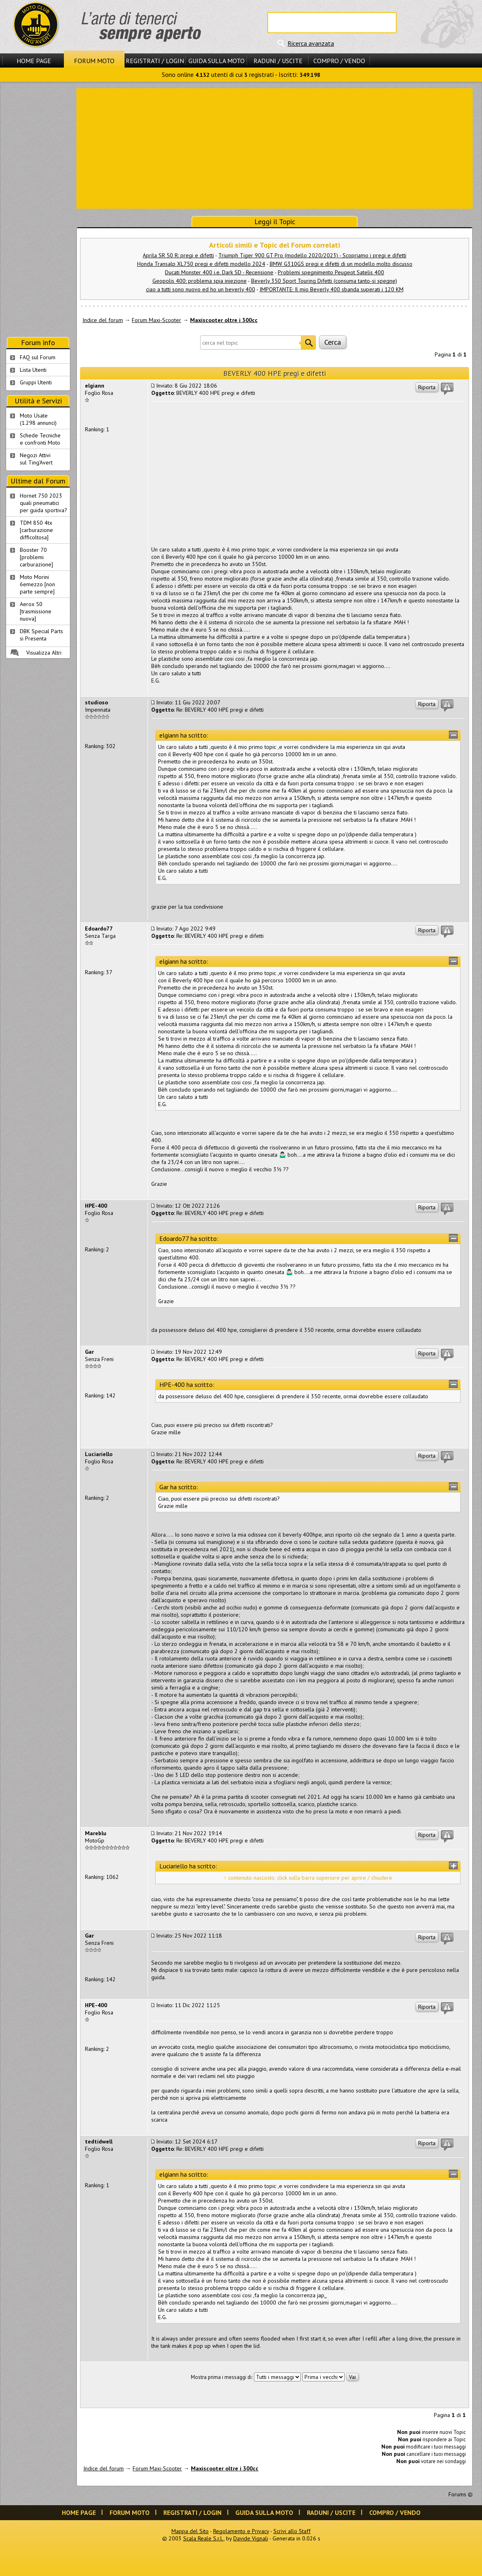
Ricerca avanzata (311, 43)
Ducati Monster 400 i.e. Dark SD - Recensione (219, 272)
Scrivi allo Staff (292, 2531)
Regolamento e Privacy (241, 2531)
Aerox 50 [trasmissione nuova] (35, 611)
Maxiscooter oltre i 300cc (224, 320)
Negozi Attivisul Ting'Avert (36, 459)
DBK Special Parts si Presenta (41, 635)
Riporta (426, 387)
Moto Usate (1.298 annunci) (38, 419)
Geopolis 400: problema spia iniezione (199, 280)
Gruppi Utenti (36, 382)
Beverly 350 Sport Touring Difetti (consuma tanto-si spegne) (324, 280)
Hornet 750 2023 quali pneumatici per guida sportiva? (43, 503)
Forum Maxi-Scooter (156, 320)
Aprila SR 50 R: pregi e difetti (178, 255)
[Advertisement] (274, 147)
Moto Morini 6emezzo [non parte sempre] (37, 584)
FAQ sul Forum (37, 357)
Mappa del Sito (190, 2531)
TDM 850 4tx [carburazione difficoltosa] (36, 530)
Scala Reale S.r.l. (203, 2538)
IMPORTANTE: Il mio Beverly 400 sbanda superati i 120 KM (332, 289)
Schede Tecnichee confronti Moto (40, 439)
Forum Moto (94, 61)
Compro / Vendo (339, 61)
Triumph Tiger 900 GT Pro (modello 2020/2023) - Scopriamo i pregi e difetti (312, 255)
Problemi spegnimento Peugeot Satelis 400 (331, 272)
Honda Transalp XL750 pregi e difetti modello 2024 (201, 263)
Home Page (34, 61)
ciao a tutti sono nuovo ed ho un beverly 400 (200, 289)
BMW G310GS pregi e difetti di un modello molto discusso (341, 263)
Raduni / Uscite (278, 61)
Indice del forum (102, 320)
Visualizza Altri (43, 652)
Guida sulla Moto (216, 61)
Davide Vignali (250, 2538)
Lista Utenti (33, 369)
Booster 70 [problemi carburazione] (36, 557)
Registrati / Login (155, 61)
